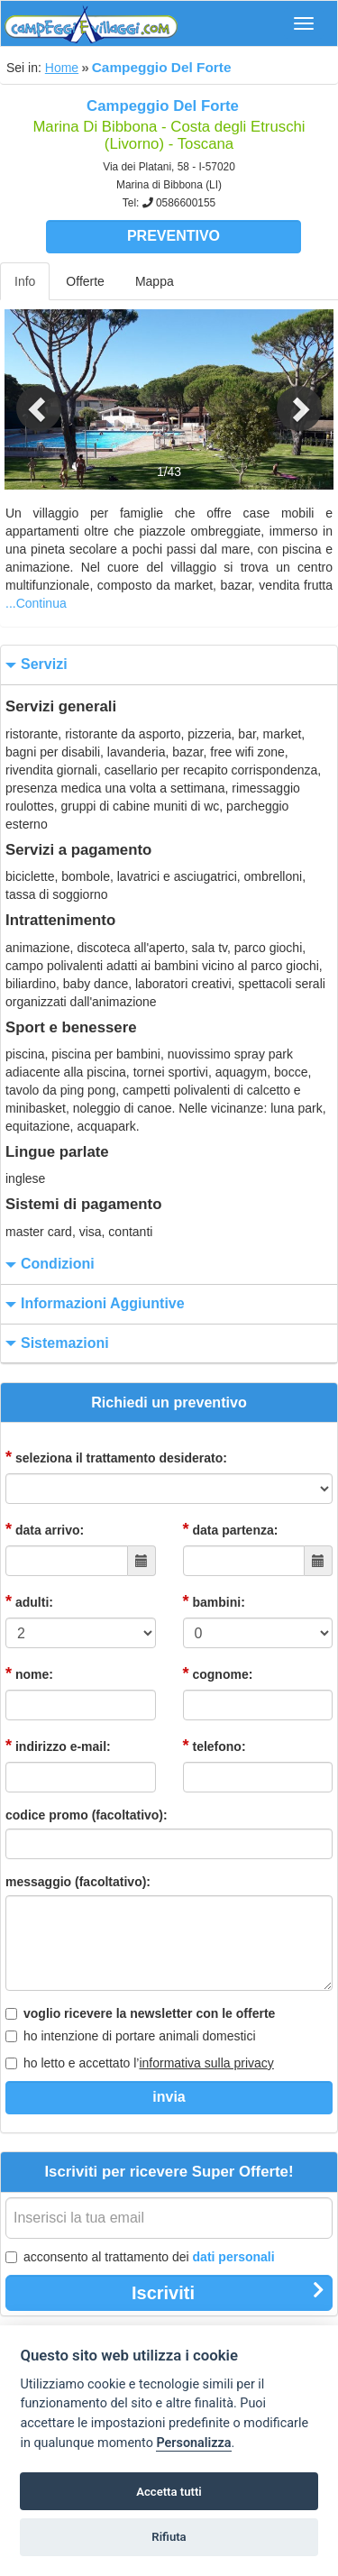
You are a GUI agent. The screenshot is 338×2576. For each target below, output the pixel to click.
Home (61, 67)
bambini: (214, 1601)
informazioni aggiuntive (93, 1304)
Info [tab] (24, 281)
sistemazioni (55, 1344)
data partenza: (231, 1529)
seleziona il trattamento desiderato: (116, 1457)
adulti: (29, 1601)
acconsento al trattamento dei (140, 2257)
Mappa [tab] (154, 281)
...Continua (36, 603)
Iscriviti (228, 2292)
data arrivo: (44, 1529)
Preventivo (173, 235)
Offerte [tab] (85, 281)
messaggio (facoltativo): (78, 1882)
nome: (29, 1673)
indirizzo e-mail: (58, 1746)
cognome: (218, 1673)
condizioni (48, 1264)
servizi (34, 665)
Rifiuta (168, 2537)
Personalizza (193, 2443)
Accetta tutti (169, 2491)
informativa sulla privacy (206, 2063)
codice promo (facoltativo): (86, 1815)
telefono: (214, 1746)
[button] (25, 399)
